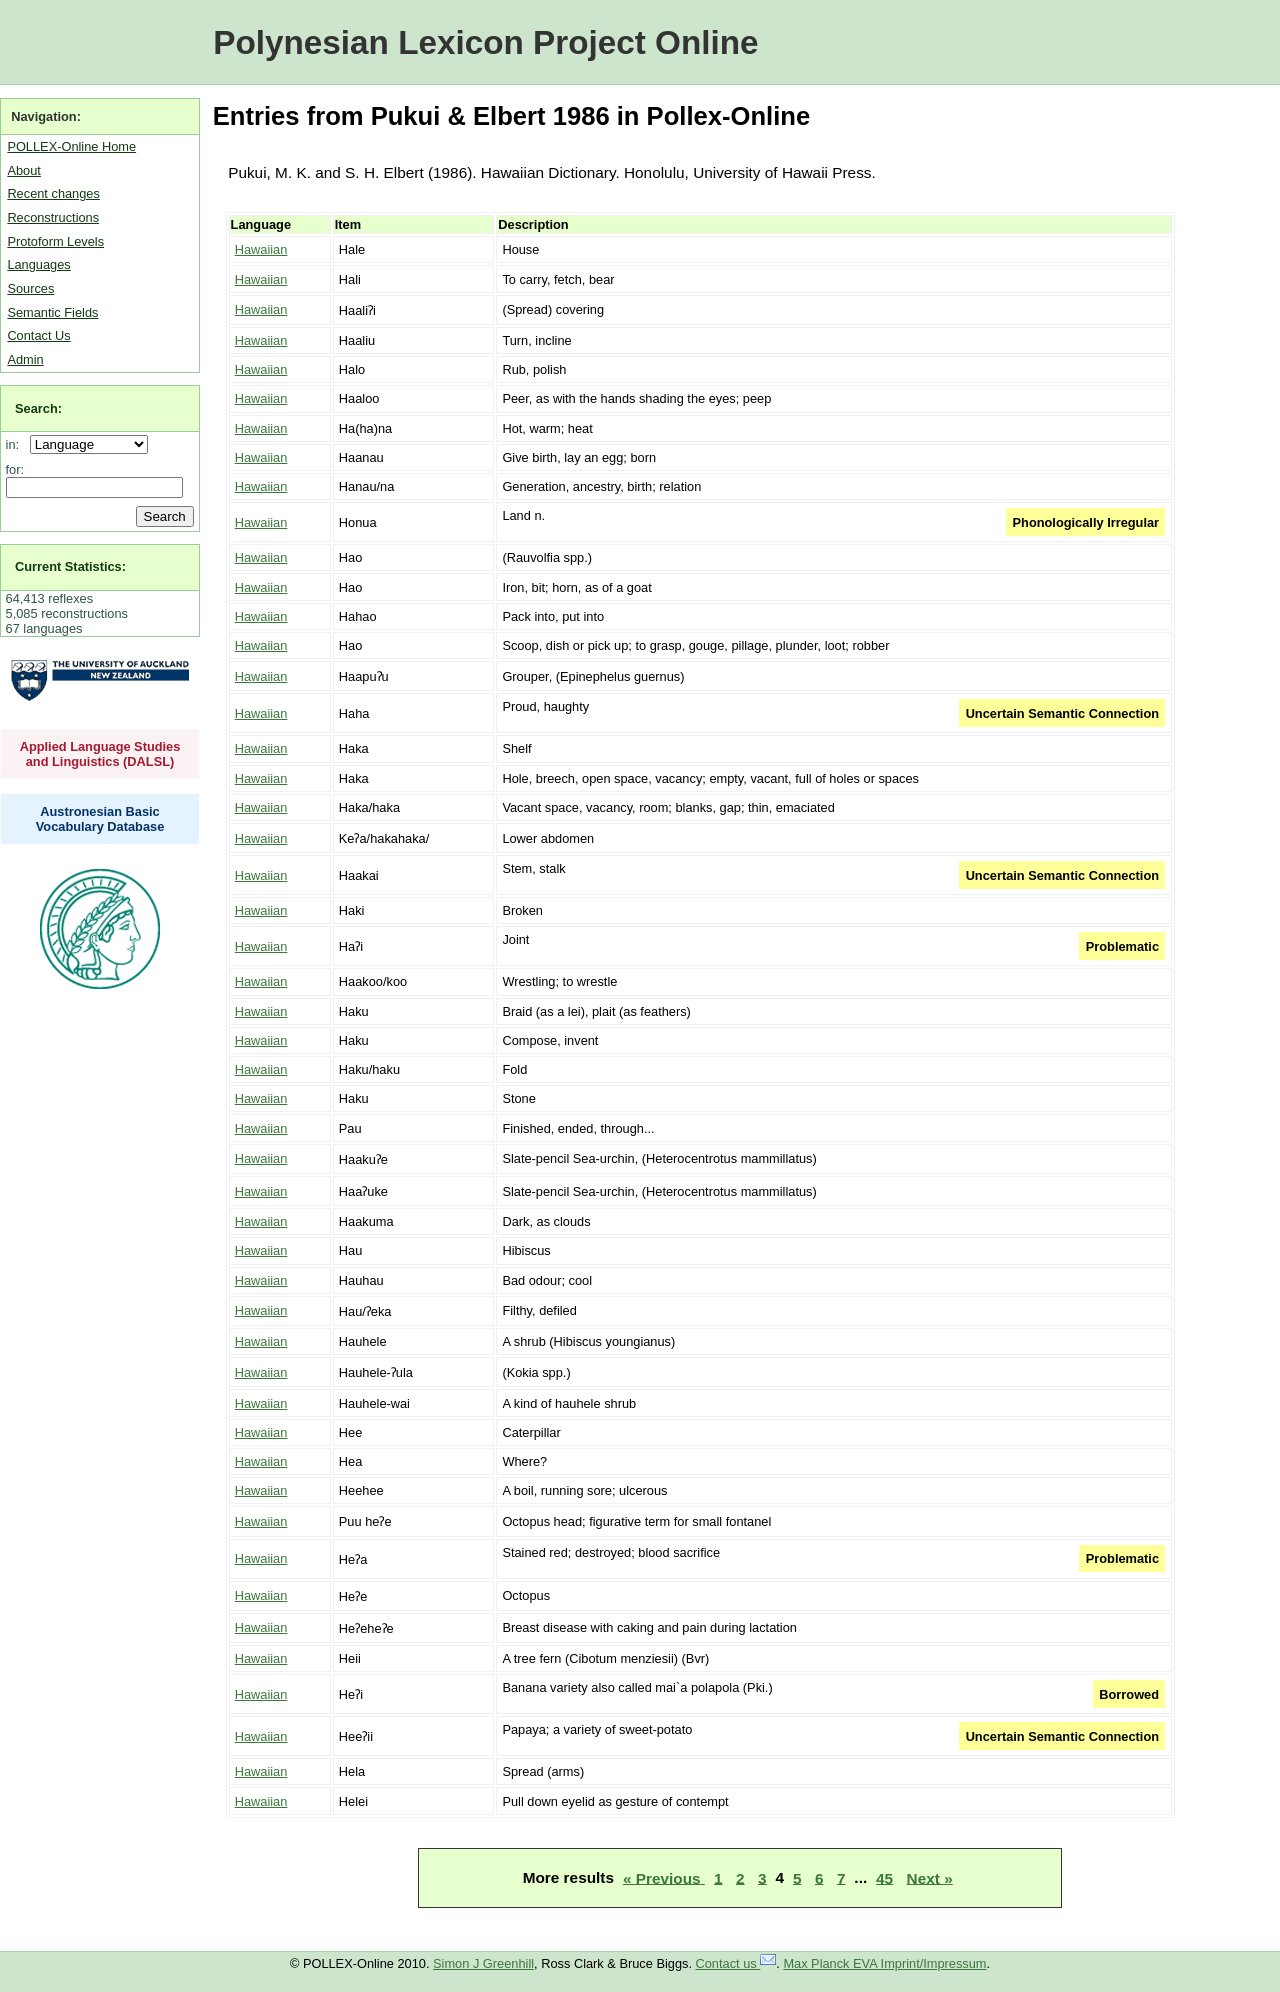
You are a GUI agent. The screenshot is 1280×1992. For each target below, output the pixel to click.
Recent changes (53, 193)
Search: (38, 408)
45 (884, 1877)
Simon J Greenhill (483, 1963)
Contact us (736, 1963)
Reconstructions (53, 217)
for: (15, 469)
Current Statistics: (70, 566)
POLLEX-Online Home (71, 146)
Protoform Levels (55, 241)
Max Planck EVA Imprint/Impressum (884, 1963)
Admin (25, 359)
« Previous (664, 1877)
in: (16, 444)
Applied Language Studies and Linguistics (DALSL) (100, 754)
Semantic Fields (52, 312)
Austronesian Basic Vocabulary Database (100, 819)
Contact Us (38, 335)
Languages (38, 264)
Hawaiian (261, 249)
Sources (30, 288)
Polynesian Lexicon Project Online (485, 42)
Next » (930, 1877)
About (23, 170)
